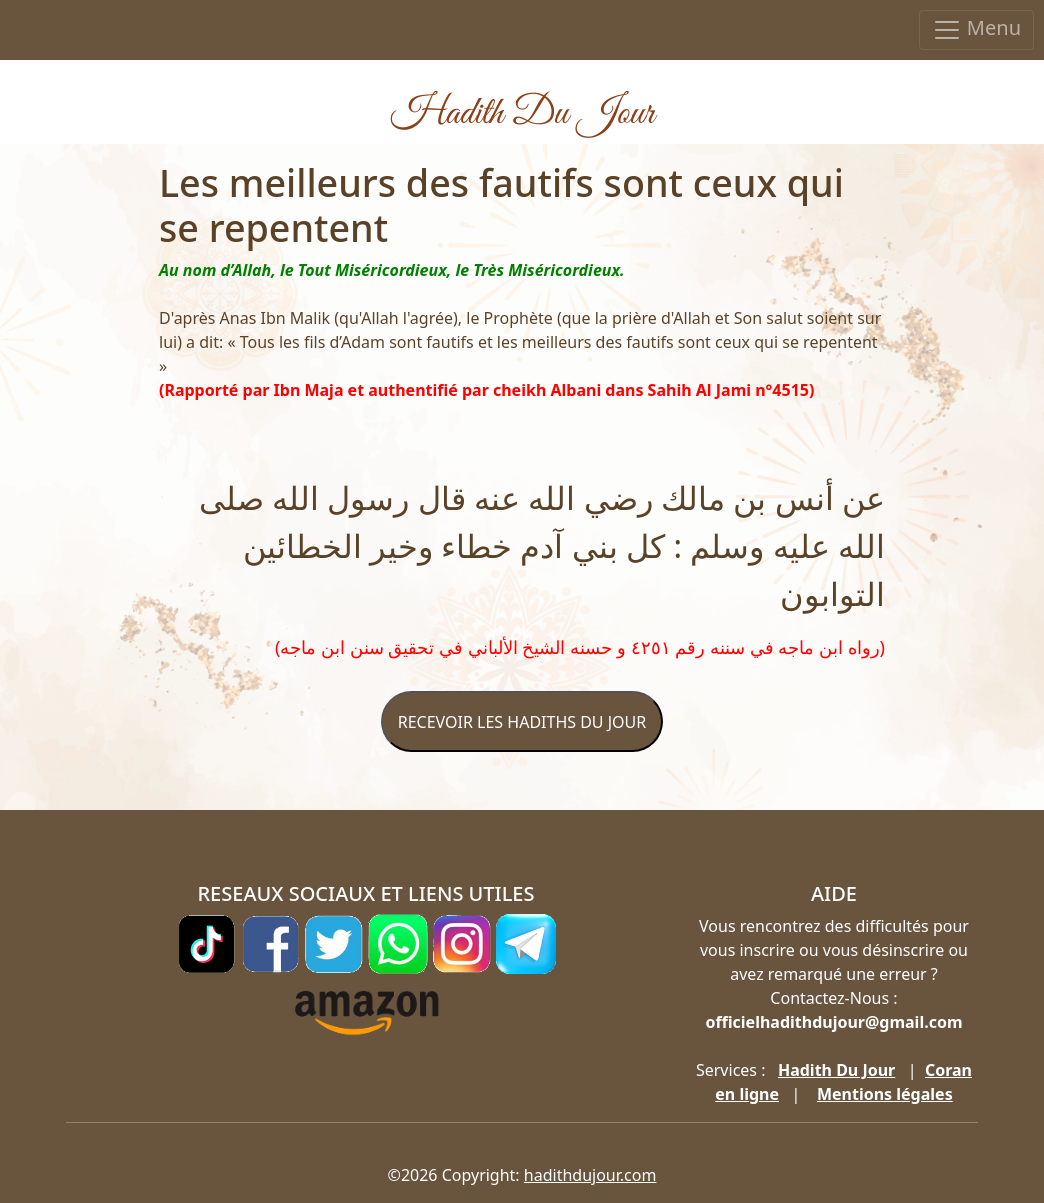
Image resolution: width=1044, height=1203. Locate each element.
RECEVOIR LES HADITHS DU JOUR (522, 722)
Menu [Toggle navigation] (976, 29)
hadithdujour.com (590, 1175)
